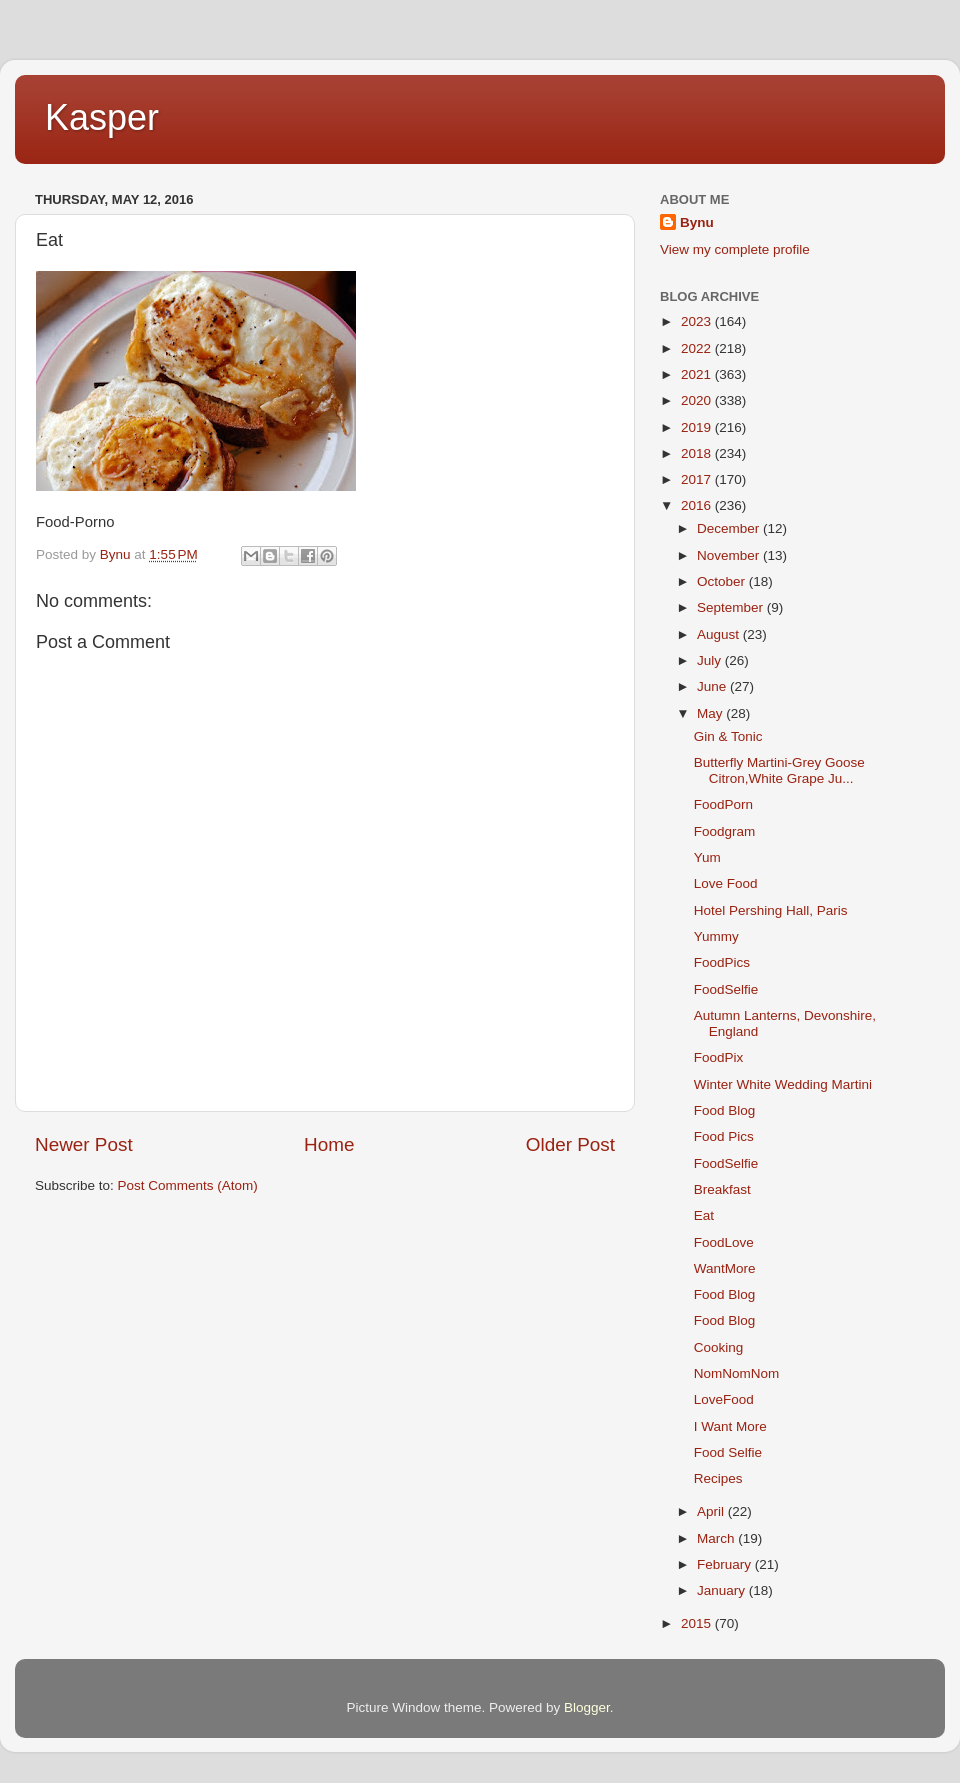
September (732, 607)
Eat (704, 1215)
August (720, 634)
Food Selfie (728, 1452)
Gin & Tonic (728, 736)
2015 (698, 1623)
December (730, 528)
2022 (698, 348)
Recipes (718, 1478)
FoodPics (722, 962)
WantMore (725, 1268)
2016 (698, 505)
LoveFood (724, 1399)
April (712, 1511)
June (713, 686)
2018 (698, 453)
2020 (698, 400)
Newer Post (84, 1144)
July (711, 660)
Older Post (570, 1144)
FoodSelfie (726, 989)
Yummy (716, 936)
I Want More (730, 1426)
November (730, 555)
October (723, 581)
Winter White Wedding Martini (783, 1084)
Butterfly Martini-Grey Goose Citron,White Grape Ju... (779, 770)
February (726, 1564)
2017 (698, 479)
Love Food (726, 883)
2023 (698, 321)
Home (329, 1144)
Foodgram (725, 831)
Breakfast (722, 1189)
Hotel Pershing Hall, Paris (771, 910)
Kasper (102, 117)
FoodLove (724, 1242)
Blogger (587, 1707)
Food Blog (725, 1110)
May (711, 713)
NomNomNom (737, 1373)
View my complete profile (735, 249)
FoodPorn (723, 804)
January (723, 1590)
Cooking (719, 1347)
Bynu (697, 222)
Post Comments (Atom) (188, 1185)
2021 (698, 374)
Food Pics (724, 1136)
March (717, 1538)
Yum (707, 857)
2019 (698, 427)
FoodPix (719, 1057)
